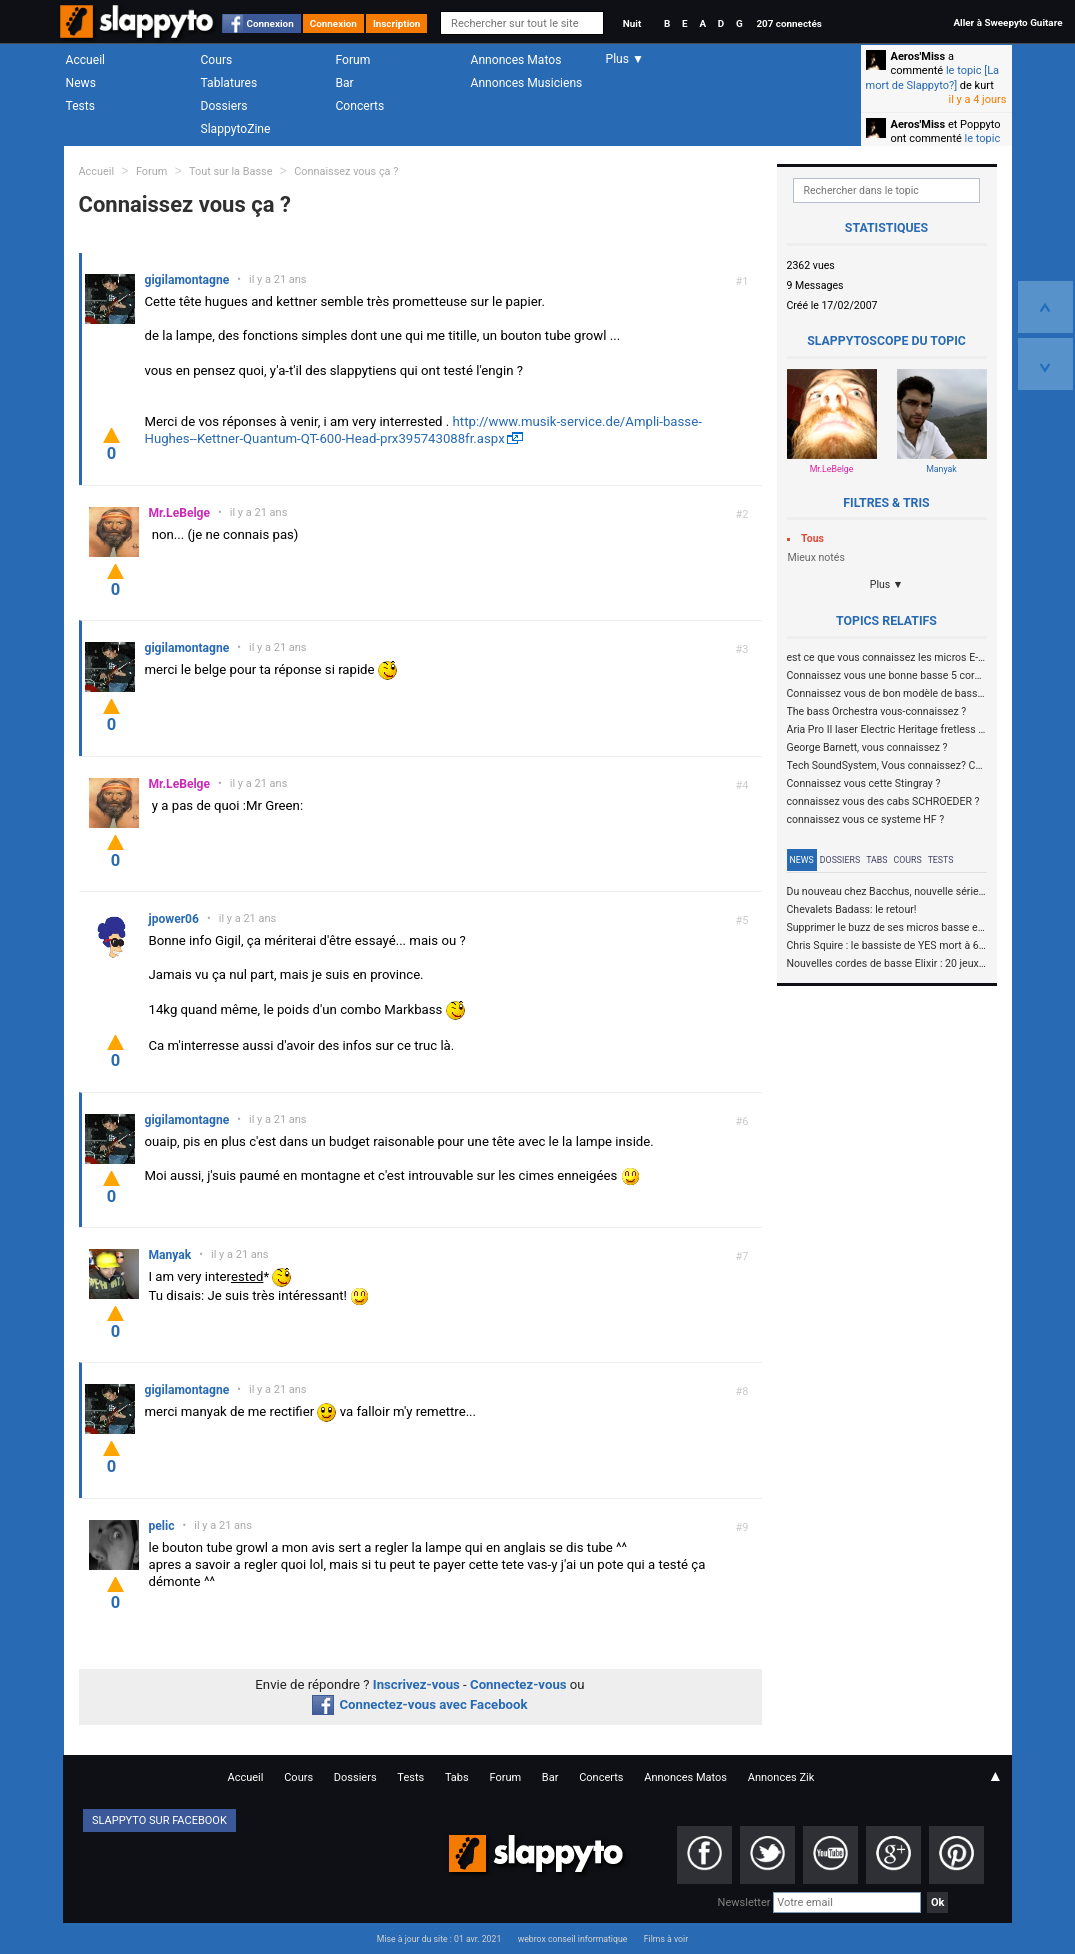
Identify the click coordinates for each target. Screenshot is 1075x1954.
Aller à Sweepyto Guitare (1007, 22)
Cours (217, 60)
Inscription (397, 23)
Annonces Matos (516, 60)
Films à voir (666, 1939)
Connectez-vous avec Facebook (419, 1704)
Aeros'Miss (918, 56)
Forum (353, 60)
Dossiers (224, 106)
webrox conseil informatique (573, 1939)
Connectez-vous (518, 1684)
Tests (80, 106)
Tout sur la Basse (230, 171)
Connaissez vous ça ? (346, 171)
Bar (345, 83)
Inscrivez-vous (416, 1684)
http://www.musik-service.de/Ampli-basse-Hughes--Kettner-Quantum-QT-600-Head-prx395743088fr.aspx (423, 430)
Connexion (270, 23)
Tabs (876, 860)
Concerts (360, 106)
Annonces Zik (781, 1777)
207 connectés (788, 23)
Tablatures (229, 83)
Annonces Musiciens (527, 83)
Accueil (86, 60)
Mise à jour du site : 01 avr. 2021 (439, 1939)
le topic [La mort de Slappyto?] (933, 77)
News (81, 83)
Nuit (632, 23)
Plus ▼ (887, 584)
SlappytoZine (236, 129)
